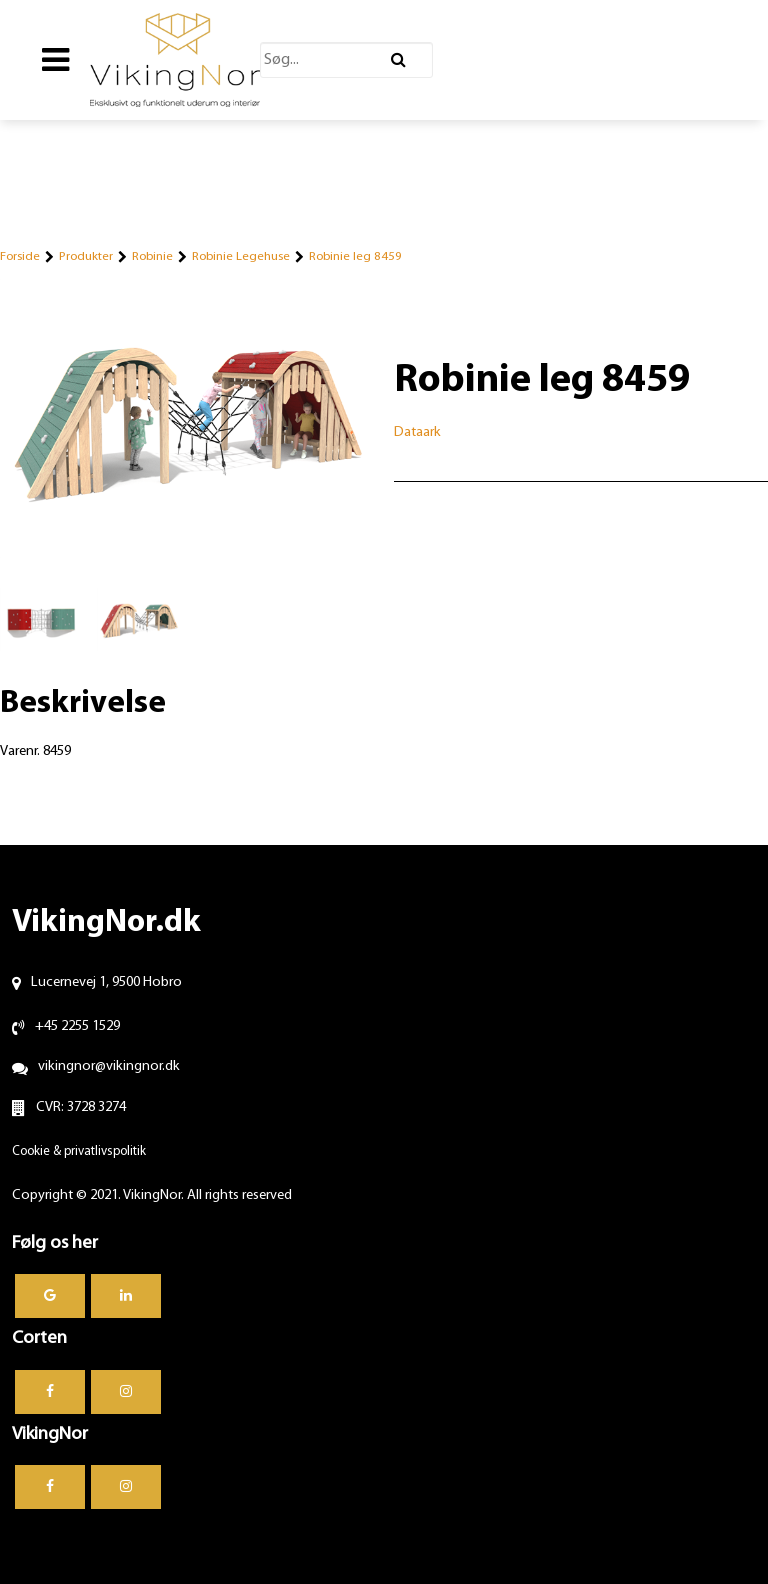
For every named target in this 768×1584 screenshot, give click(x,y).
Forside (20, 256)
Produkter (86, 256)
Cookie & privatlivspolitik (79, 1151)
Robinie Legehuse (241, 256)
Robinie (152, 256)
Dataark (417, 432)
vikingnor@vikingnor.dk (109, 1066)
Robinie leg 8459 (355, 256)
